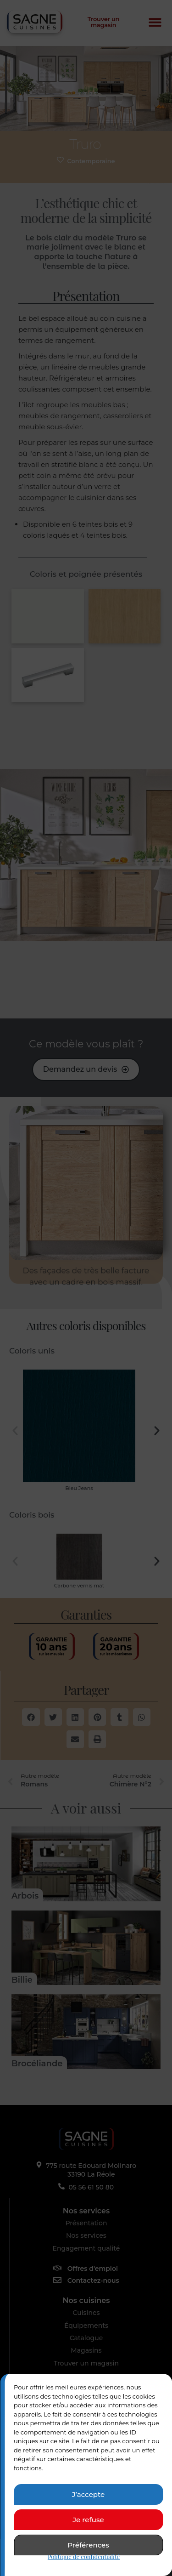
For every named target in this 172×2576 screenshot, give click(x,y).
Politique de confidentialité (84, 2556)
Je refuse (88, 2519)
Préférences (88, 2545)
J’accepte (88, 2494)
